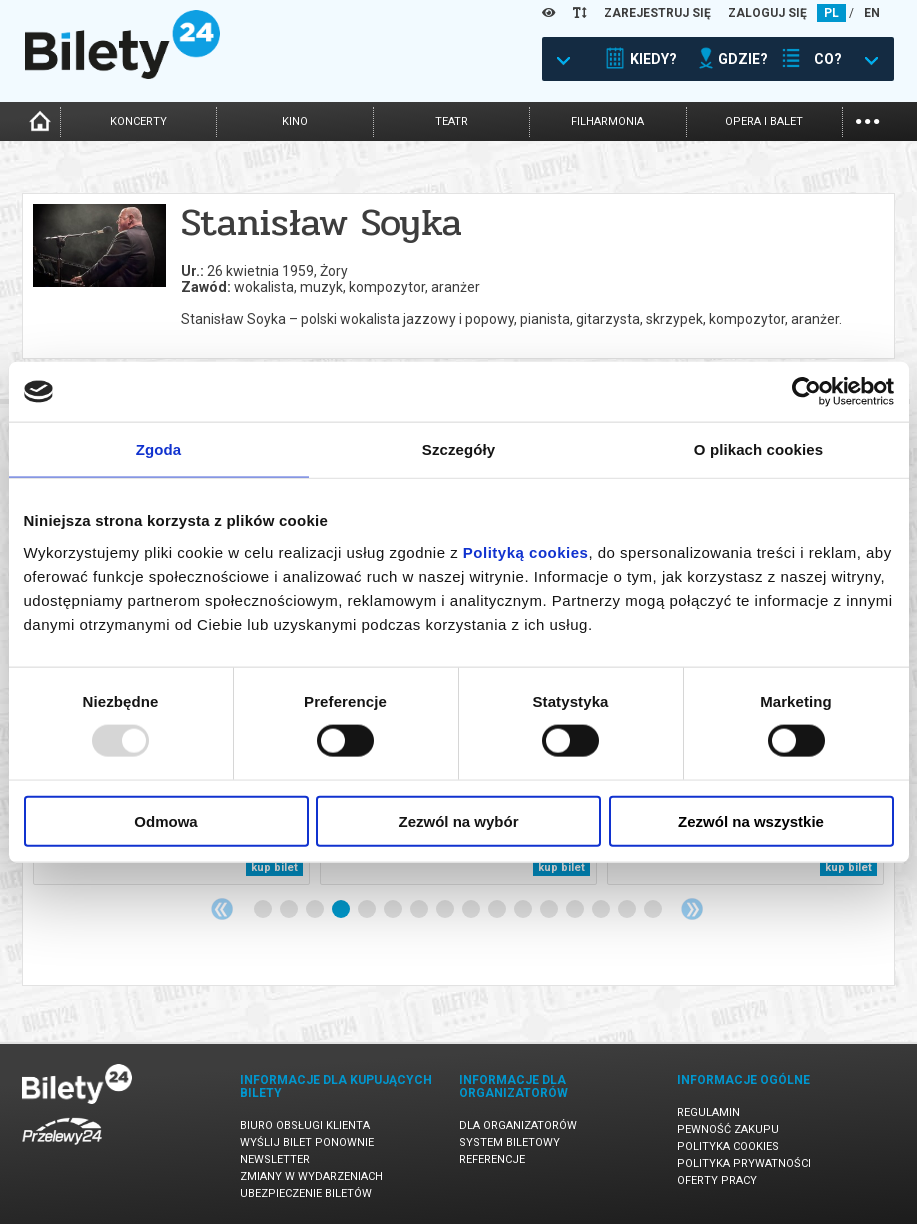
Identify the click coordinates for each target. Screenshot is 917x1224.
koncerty (138, 121)
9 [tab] (472, 910)
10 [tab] (498, 910)
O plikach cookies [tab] (758, 449)
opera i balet (764, 121)
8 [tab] (446, 910)
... (867, 119)
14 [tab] (602, 910)
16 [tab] (654, 910)
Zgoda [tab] (159, 449)
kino (295, 121)
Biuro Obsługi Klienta (305, 1125)
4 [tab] (342, 910)
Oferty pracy (717, 1180)
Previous (222, 909)
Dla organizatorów (518, 1125)
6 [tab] (394, 910)
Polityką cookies (526, 551)
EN (872, 13)
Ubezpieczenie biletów (306, 1193)
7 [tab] (420, 910)
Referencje (492, 1159)
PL (831, 13)
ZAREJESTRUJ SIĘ (657, 13)
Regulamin (708, 1112)
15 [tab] (628, 910)
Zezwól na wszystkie (751, 820)
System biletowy (509, 1142)
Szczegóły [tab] (458, 449)
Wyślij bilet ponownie (307, 1142)
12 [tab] (550, 910)
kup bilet (274, 867)
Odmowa (165, 820)
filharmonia (607, 121)
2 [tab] (290, 910)
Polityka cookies (728, 1146)
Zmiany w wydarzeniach (311, 1176)
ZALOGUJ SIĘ (767, 13)
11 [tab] (524, 910)
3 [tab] (316, 910)
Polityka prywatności (744, 1163)
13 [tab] (576, 910)
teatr (451, 121)
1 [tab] (264, 910)
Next (692, 909)
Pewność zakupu (728, 1129)
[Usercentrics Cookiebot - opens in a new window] (806, 392)
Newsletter (275, 1159)
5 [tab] (368, 910)
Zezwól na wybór (458, 820)
